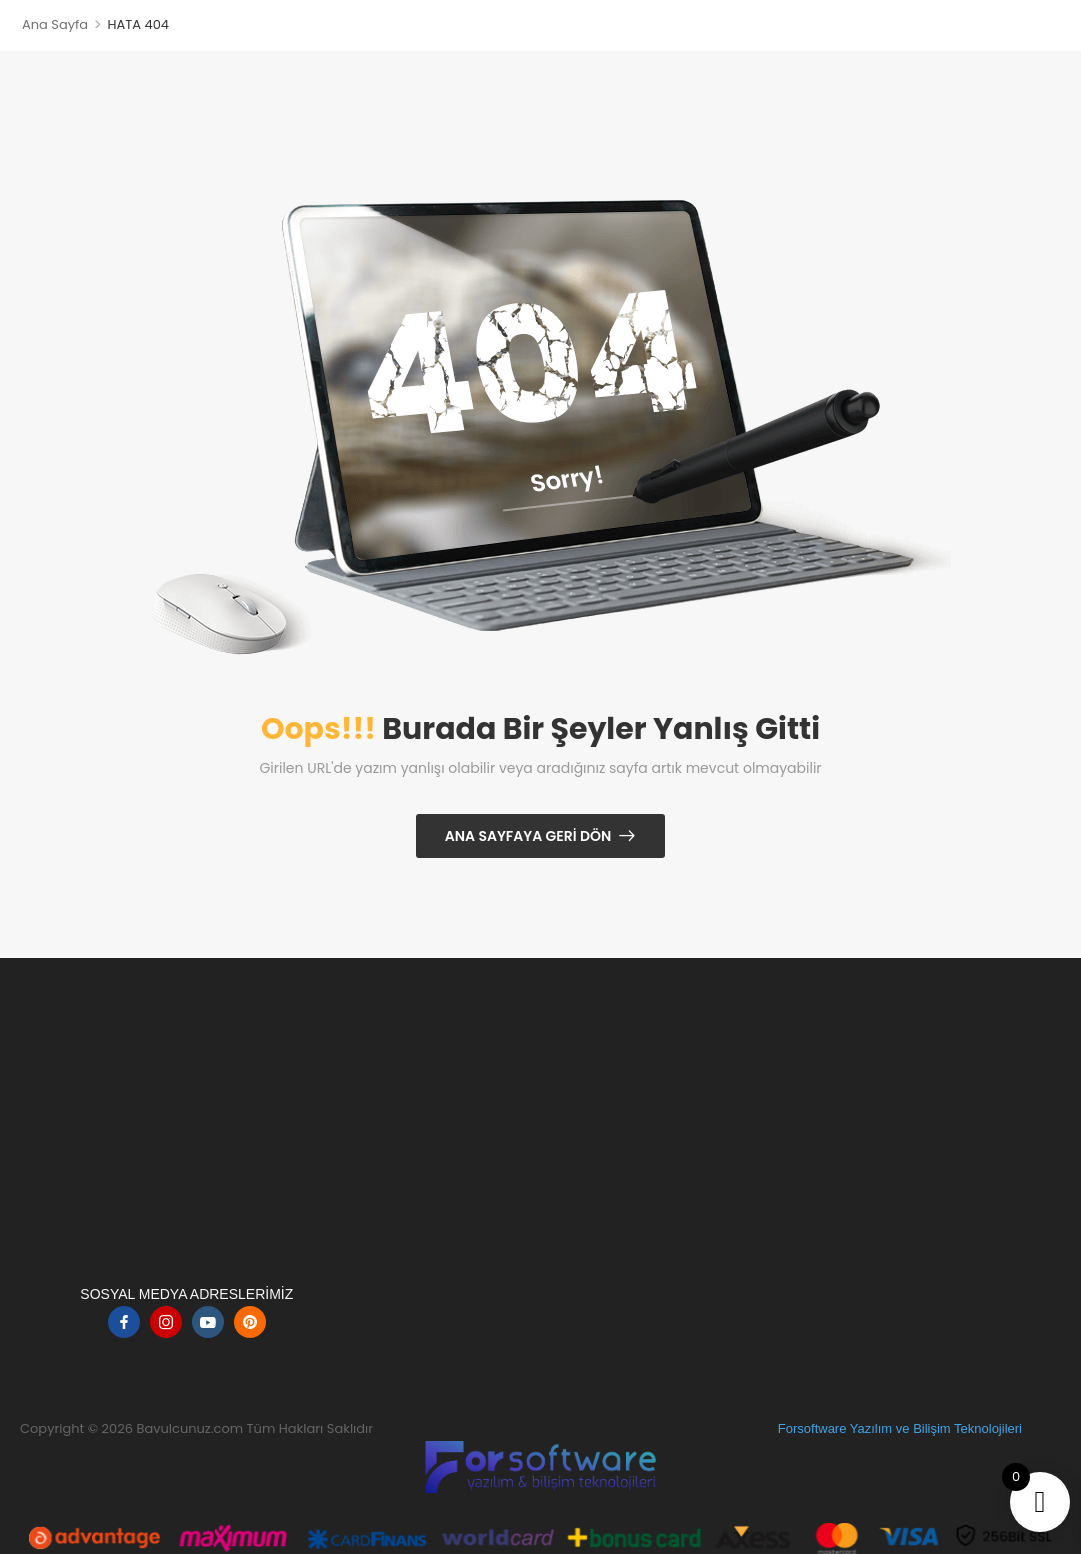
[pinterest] (250, 1322)
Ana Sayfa (55, 24)
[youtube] (208, 1322)
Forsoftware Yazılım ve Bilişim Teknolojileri (900, 1428)
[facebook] (124, 1322)
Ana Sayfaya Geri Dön (528, 836)
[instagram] (166, 1322)
